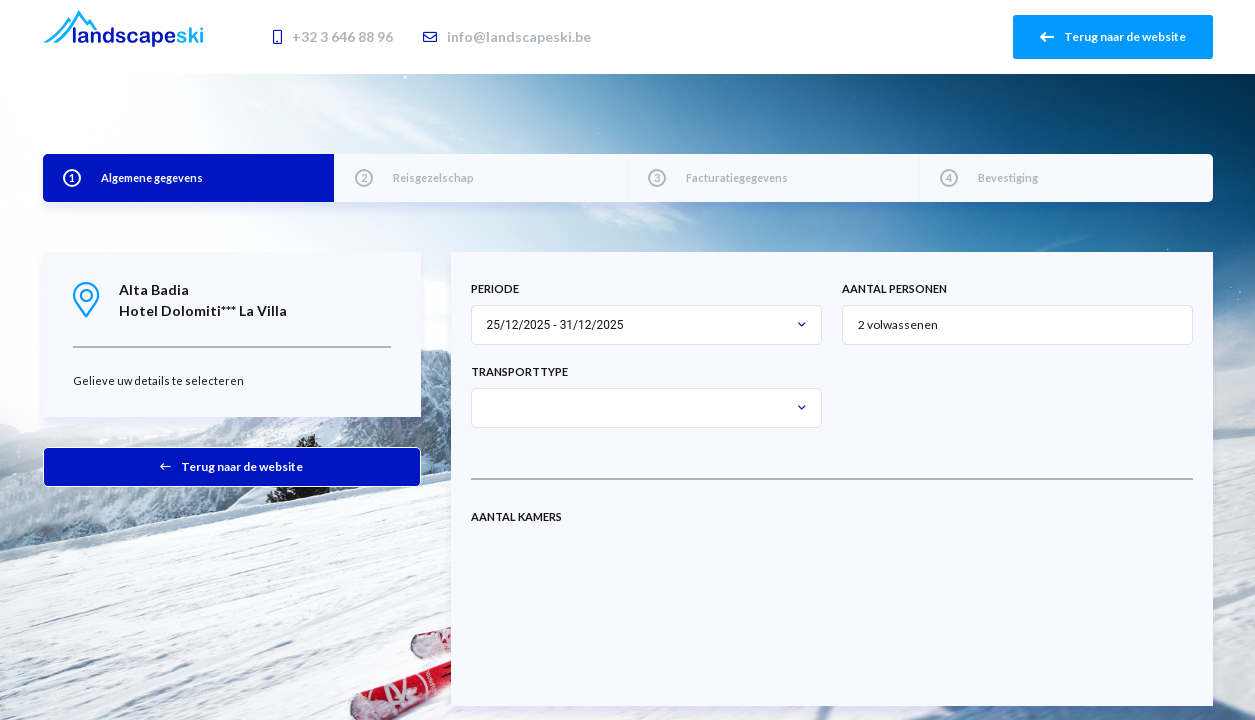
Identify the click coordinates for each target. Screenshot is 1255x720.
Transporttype (519, 371)
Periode (495, 288)
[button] (802, 325)
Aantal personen (894, 288)
